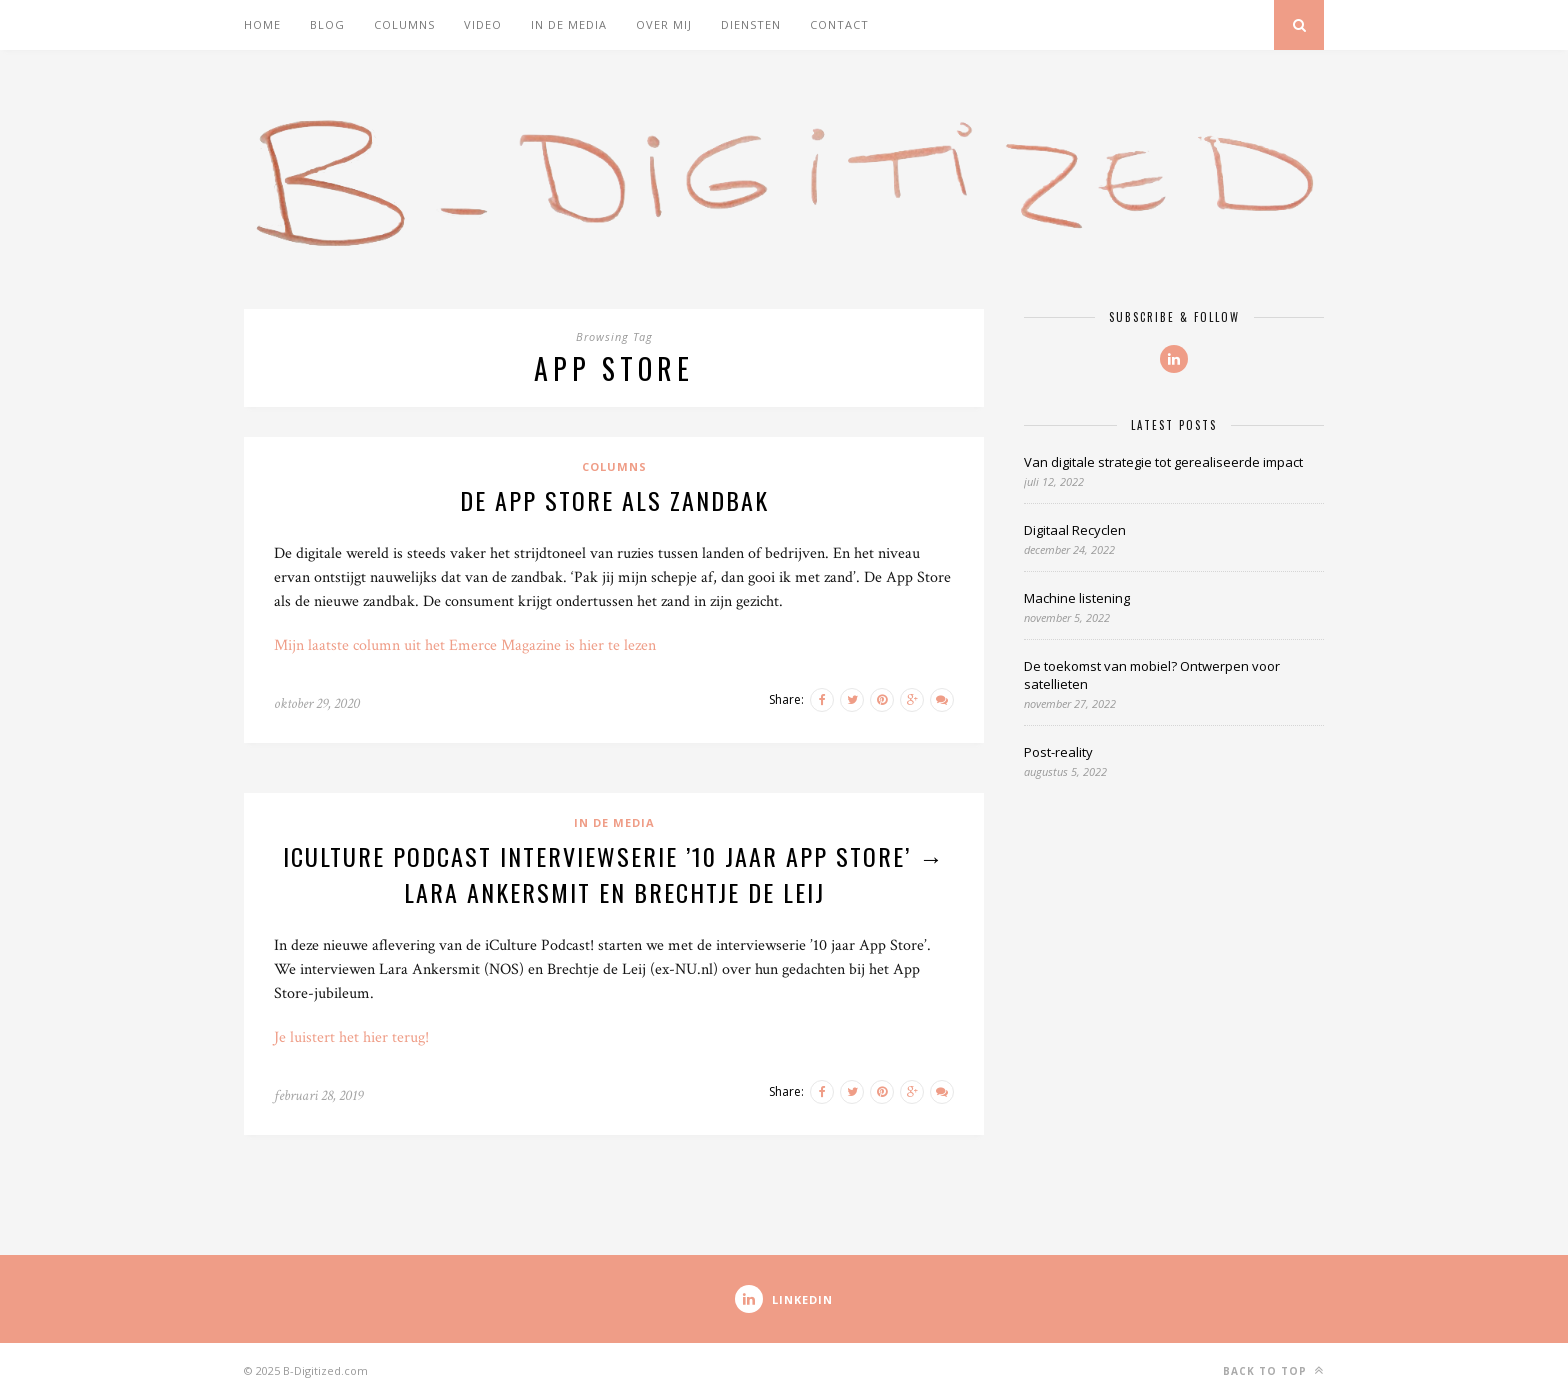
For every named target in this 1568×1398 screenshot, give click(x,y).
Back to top (1273, 1370)
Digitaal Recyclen (1075, 530)
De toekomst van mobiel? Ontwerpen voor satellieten (1152, 675)
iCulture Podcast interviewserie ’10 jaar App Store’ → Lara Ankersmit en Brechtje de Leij (614, 874)
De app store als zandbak (614, 500)
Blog (327, 24)
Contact (839, 24)
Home (262, 24)
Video (483, 24)
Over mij (664, 24)
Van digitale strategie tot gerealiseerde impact (1163, 462)
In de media (569, 24)
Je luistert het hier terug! (351, 1037)
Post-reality (1058, 752)
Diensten (751, 24)
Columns (404, 24)
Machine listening (1077, 598)
